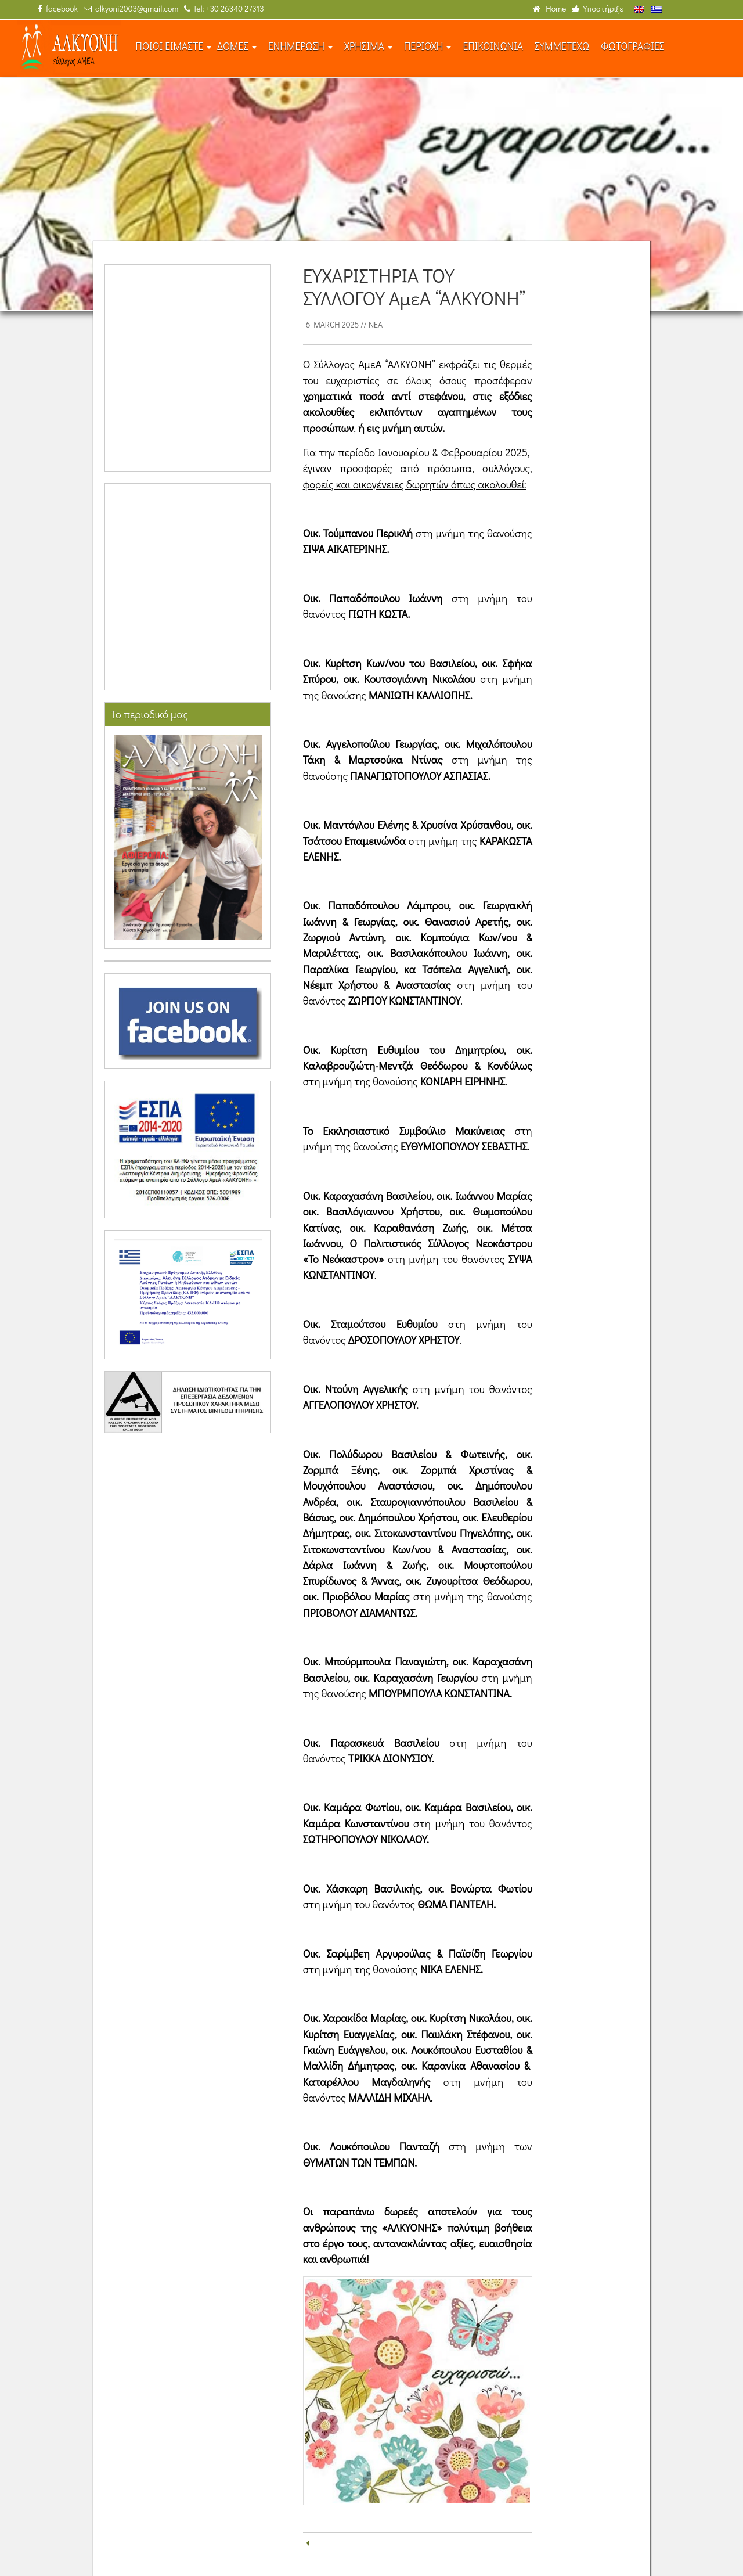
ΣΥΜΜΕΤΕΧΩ (562, 46)
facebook (58, 8)
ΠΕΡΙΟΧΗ (428, 46)
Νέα (376, 324)
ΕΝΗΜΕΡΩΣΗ (300, 46)
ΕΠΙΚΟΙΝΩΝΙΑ (493, 46)
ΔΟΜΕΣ (237, 46)
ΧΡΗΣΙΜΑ (368, 46)
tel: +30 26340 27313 (224, 8)
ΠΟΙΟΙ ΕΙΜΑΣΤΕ (173, 46)
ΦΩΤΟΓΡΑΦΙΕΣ (632, 46)
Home (549, 8)
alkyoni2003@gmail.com (131, 8)
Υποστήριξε (597, 8)
